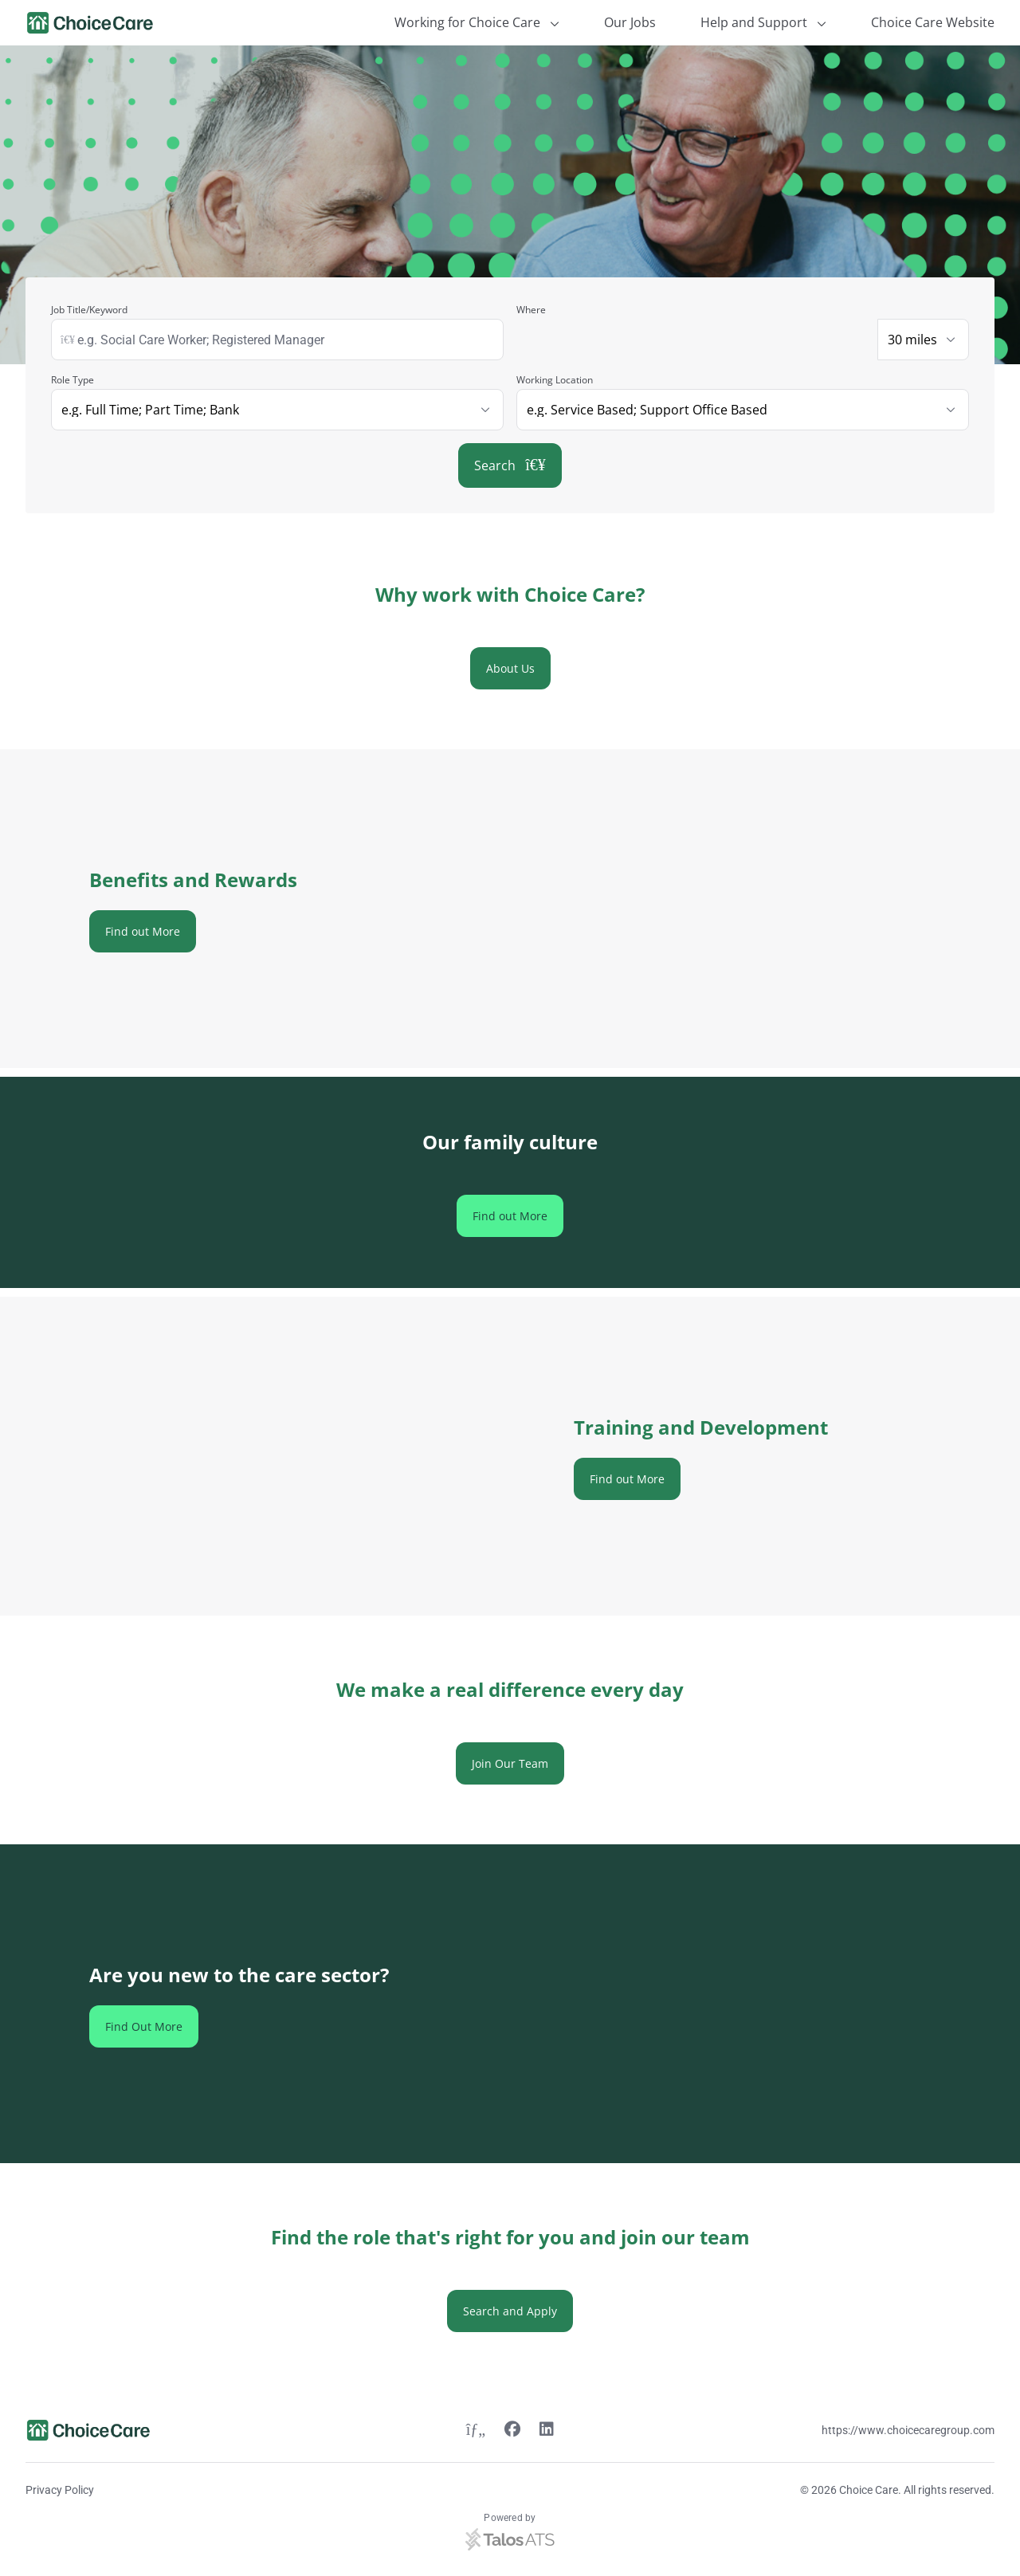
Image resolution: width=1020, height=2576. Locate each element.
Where (531, 309)
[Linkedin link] (546, 2431)
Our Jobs (630, 22)
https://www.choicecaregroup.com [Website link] (908, 2430)
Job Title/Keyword (89, 309)
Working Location (554, 380)
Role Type (72, 380)
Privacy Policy (60, 2490)
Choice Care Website (932, 22)
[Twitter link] (475, 2431)
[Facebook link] (512, 2431)
